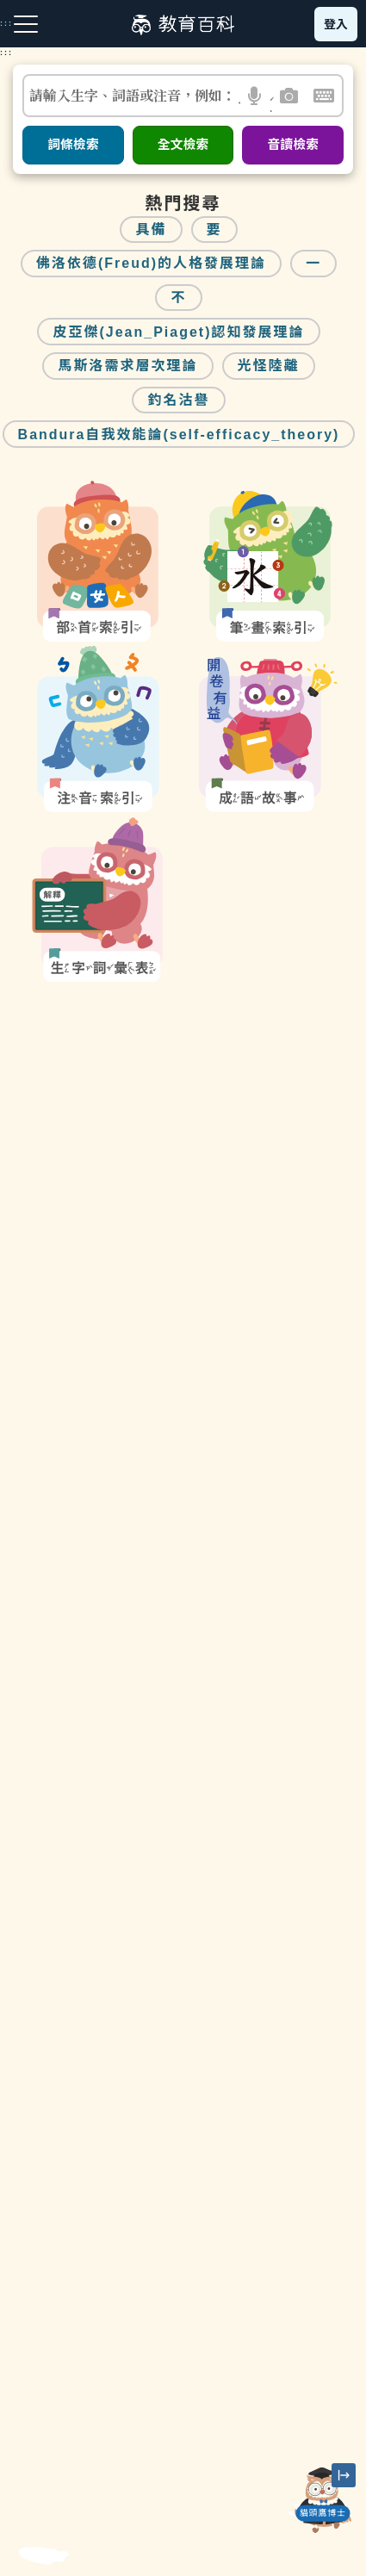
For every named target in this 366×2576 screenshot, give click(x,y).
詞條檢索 (73, 145)
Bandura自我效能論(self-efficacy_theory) (179, 434)
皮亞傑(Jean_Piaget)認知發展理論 (178, 332)
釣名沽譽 (178, 400)
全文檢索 (183, 145)
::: (6, 52)
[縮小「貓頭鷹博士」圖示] (344, 2475)
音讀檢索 (293, 145)
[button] (255, 95)
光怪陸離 (269, 365)
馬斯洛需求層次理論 (127, 365)
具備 (150, 229)
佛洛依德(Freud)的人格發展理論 (151, 263)
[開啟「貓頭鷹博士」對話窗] (323, 2500)
